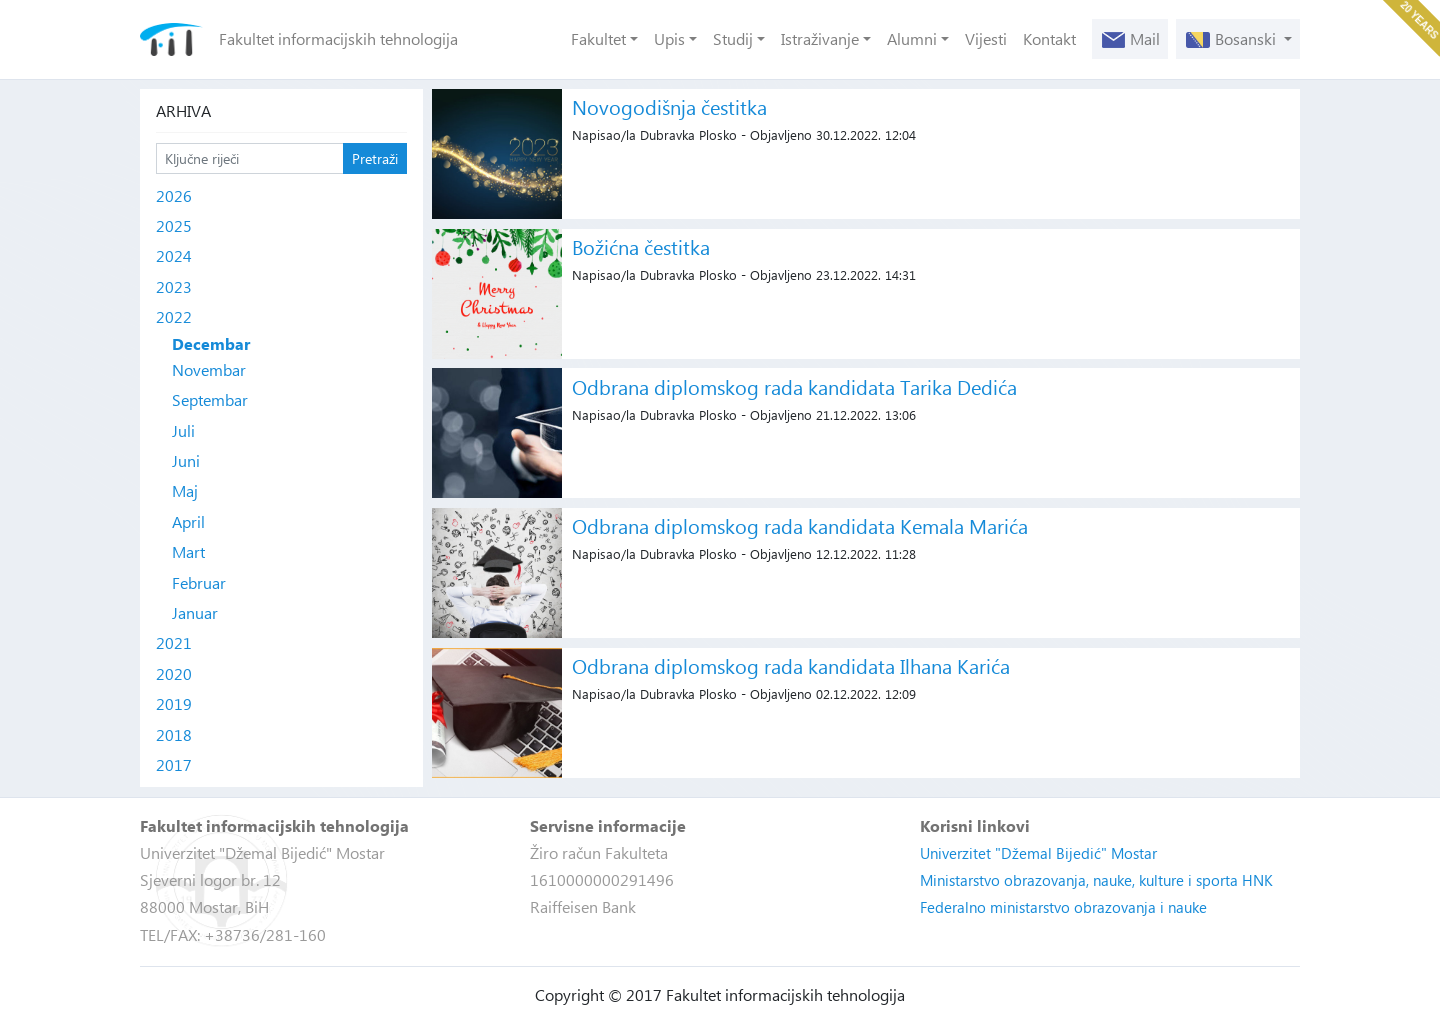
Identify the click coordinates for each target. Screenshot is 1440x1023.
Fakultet (598, 38)
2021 (174, 642)
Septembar (210, 399)
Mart (188, 551)
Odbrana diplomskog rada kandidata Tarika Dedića (794, 386)
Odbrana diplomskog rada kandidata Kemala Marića (800, 525)
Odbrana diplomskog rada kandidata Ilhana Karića (791, 665)
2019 (174, 703)
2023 (174, 286)
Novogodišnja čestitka (669, 106)
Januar (195, 612)
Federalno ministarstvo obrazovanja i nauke (1063, 907)
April (188, 521)
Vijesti (986, 38)
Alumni (912, 38)
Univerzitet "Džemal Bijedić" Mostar (1038, 853)
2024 (174, 255)
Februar (199, 582)
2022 (174, 316)
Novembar (209, 369)
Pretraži (375, 158)
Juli (183, 430)
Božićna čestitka (641, 246)
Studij (733, 38)
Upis (669, 38)
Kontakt (1049, 38)
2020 (174, 673)
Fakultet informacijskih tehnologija (338, 38)
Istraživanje (820, 38)
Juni (186, 460)
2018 (174, 734)
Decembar (211, 344)
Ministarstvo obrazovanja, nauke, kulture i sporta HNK (1096, 880)
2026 (174, 195)
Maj (185, 490)
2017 (174, 764)
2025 (174, 225)
